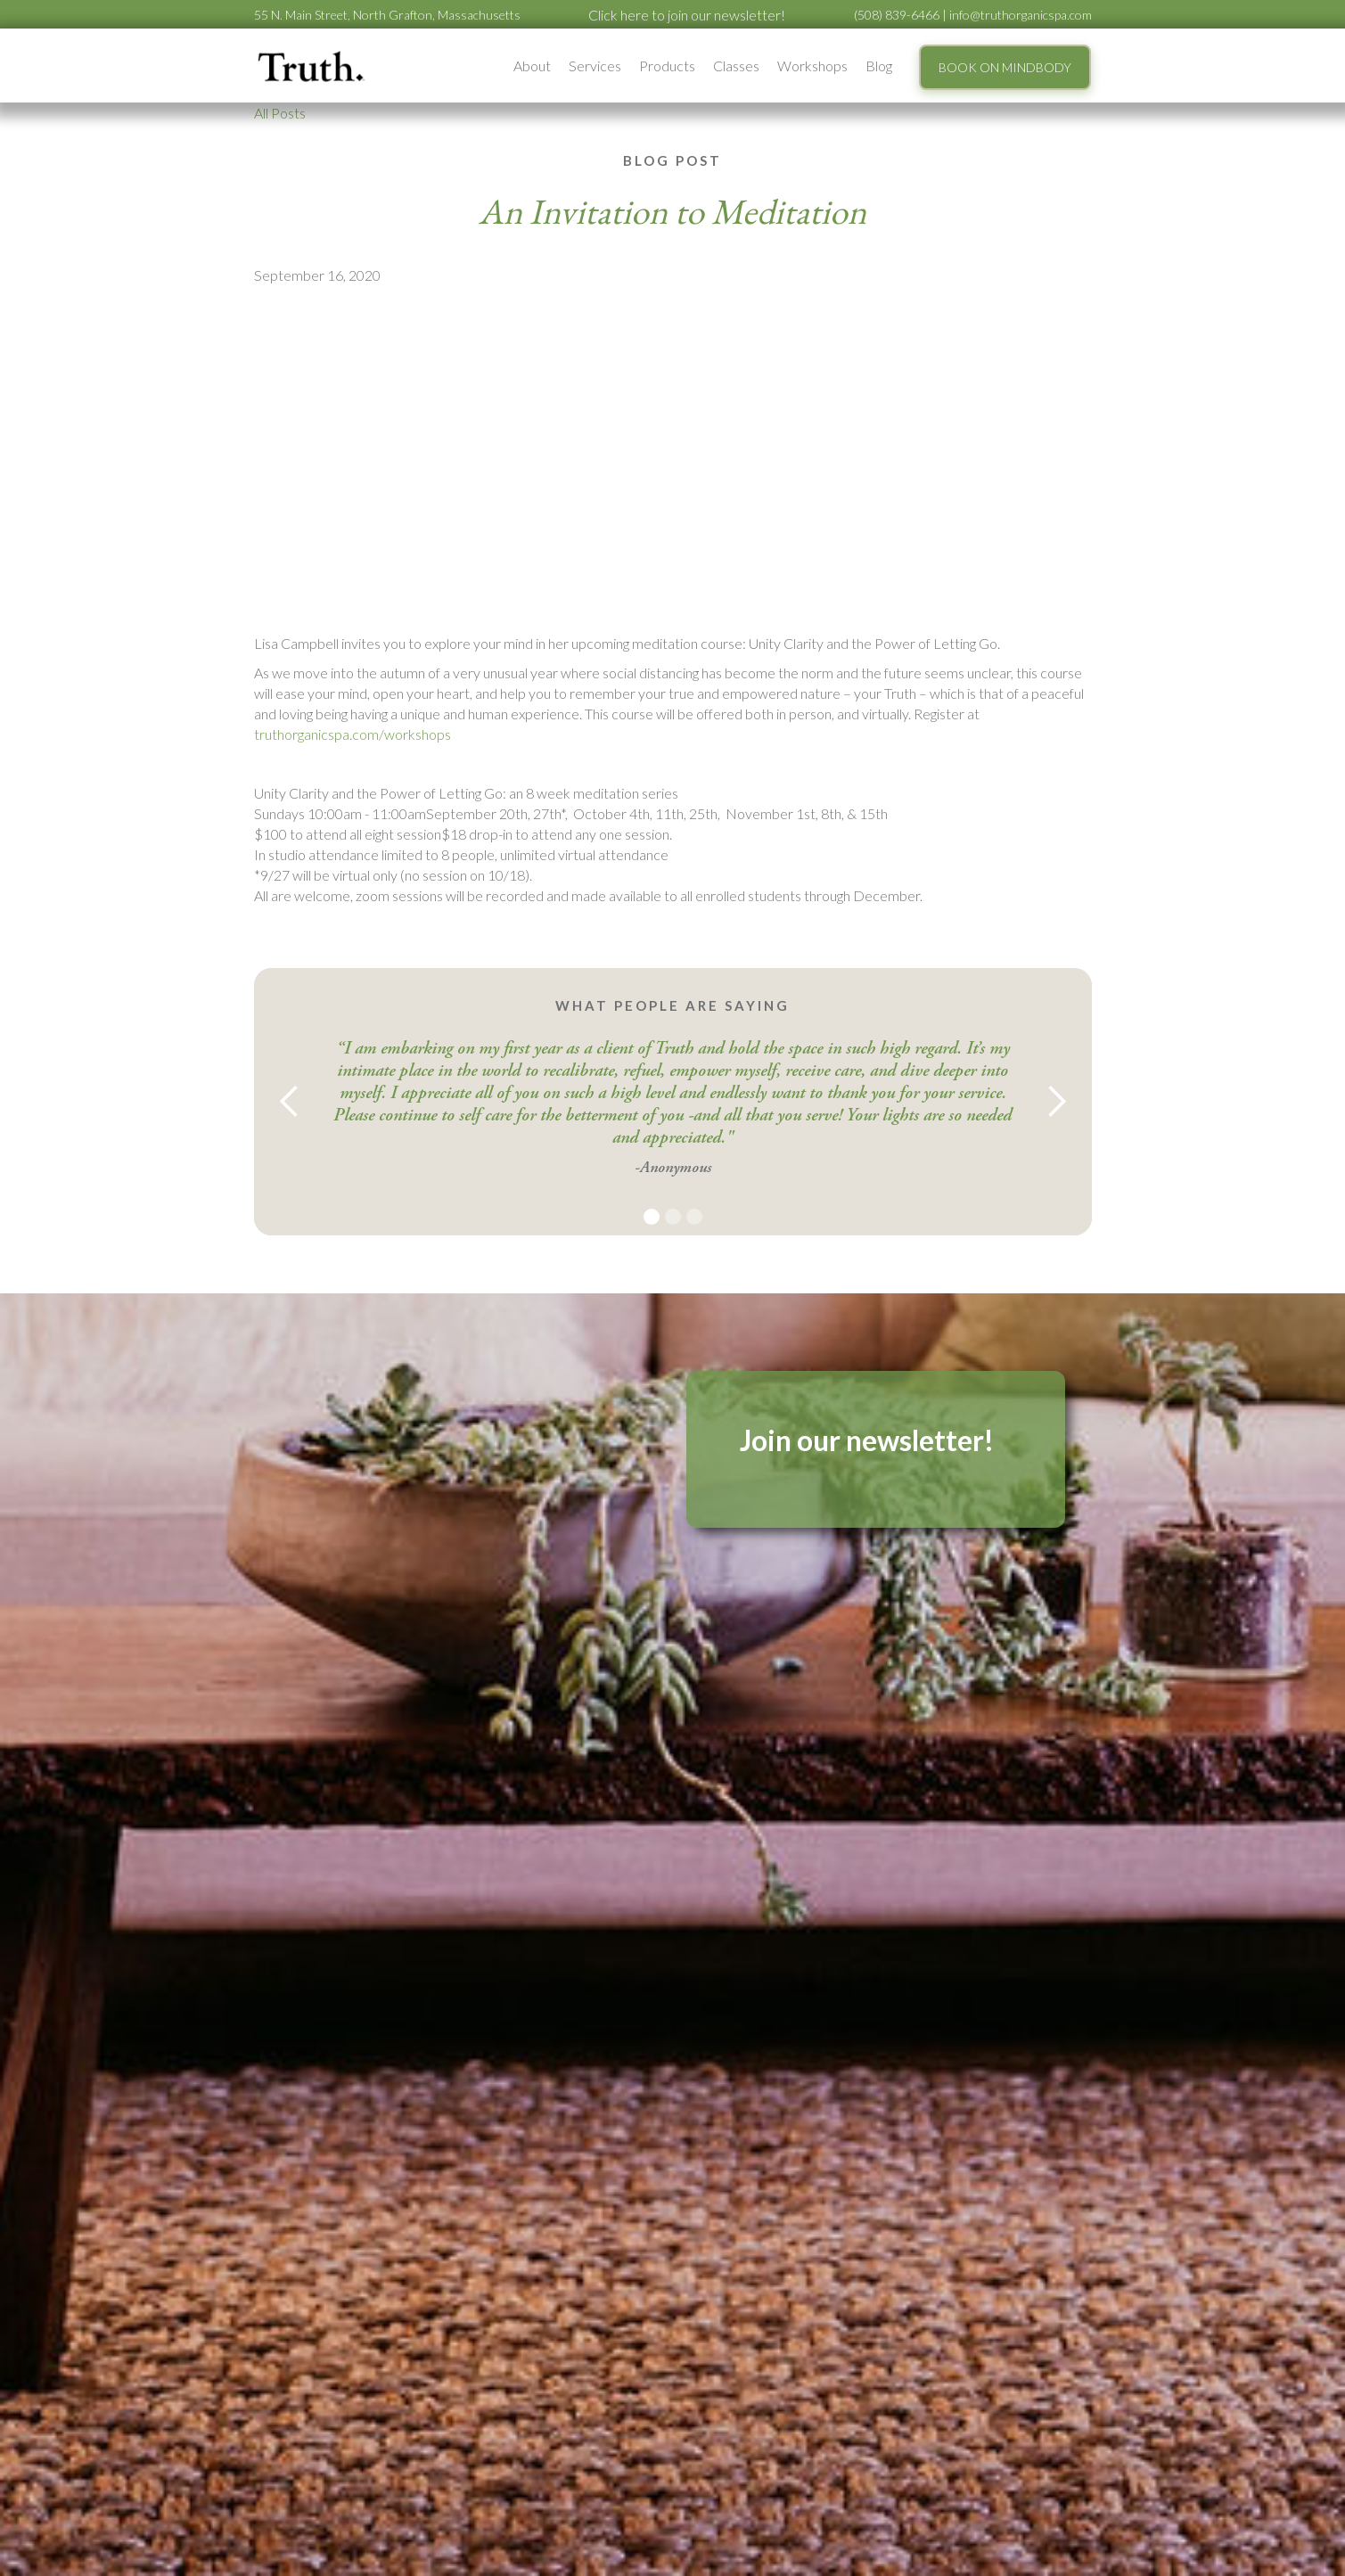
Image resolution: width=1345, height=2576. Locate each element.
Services (595, 65)
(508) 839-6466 (896, 14)
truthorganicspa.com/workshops (352, 734)
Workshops (812, 65)
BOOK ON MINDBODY (1005, 67)
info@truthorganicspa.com (1020, 14)
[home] (311, 66)
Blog (878, 65)
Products (667, 65)
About (532, 65)
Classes (736, 65)
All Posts (280, 112)
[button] (532, 65)
